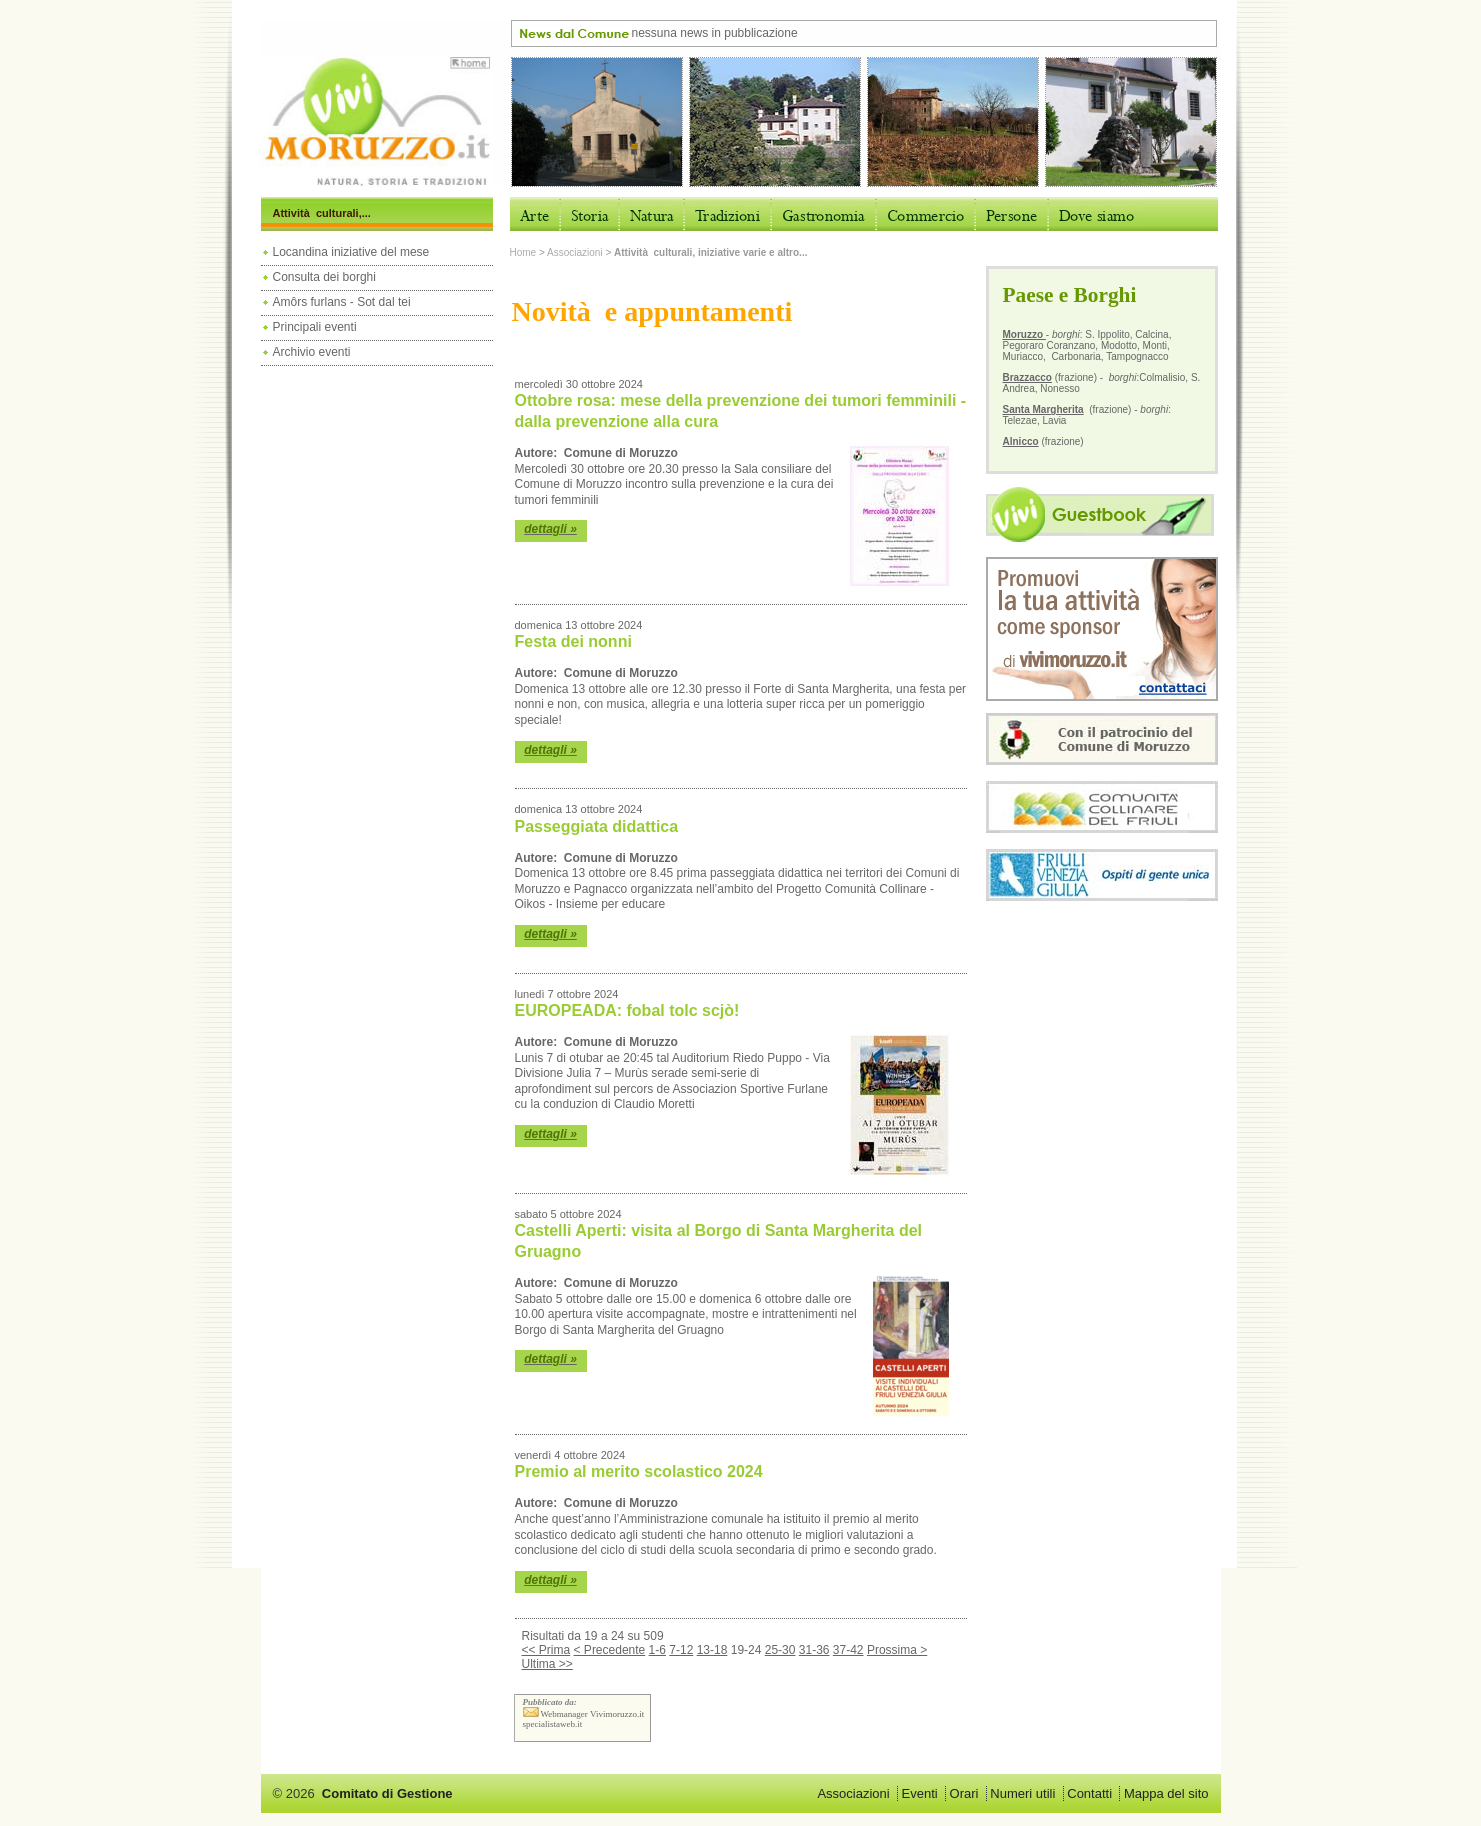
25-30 (780, 1650)
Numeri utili (1022, 1793)
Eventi (920, 1793)
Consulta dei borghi (324, 277)
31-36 (814, 1650)
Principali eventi (315, 327)
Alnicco (1021, 441)
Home (523, 252)
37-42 (848, 1650)
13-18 (712, 1650)
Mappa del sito (1166, 1793)
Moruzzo (1024, 334)
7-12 (681, 1650)
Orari (964, 1793)
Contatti (1089, 1793)
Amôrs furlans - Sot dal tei (342, 302)
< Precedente (610, 1650)
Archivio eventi (312, 352)
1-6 (657, 1650)
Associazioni (575, 252)
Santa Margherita (1043, 409)
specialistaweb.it (553, 1724)
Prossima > (897, 1650)
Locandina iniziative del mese (351, 252)
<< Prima (546, 1650)
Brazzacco (1027, 377)
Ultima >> (547, 1664)
